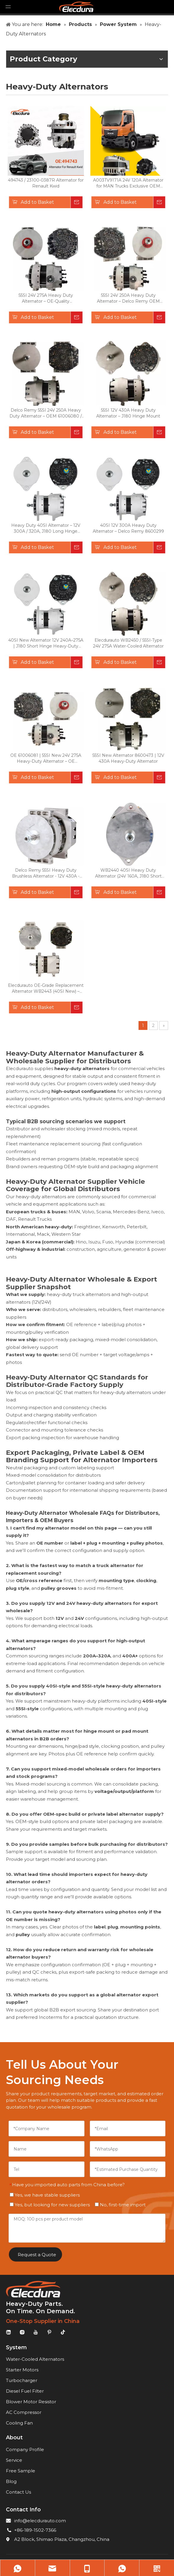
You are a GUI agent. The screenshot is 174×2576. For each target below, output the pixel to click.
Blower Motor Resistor (31, 2401)
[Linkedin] (8, 2331)
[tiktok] (63, 2331)
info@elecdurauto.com (40, 2520)
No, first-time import (120, 2204)
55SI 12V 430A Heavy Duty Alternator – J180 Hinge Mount (128, 413)
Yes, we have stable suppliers (45, 2195)
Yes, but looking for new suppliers (50, 2204)
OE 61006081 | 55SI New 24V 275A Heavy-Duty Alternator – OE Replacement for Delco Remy (45, 758)
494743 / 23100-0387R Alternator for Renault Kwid (46, 183)
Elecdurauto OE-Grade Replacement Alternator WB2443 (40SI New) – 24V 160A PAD (46, 988)
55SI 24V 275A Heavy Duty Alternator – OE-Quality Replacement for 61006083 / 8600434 (46, 298)
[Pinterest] (49, 2331)
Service (14, 2460)
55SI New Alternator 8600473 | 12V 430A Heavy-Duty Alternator (128, 758)
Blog (11, 2481)
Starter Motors (22, 2370)
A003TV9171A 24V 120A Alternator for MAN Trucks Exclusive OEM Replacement (128, 183)
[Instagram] (22, 2331)
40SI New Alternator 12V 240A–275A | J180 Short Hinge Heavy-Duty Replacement (45, 643)
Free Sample (20, 2471)
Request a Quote (37, 2254)
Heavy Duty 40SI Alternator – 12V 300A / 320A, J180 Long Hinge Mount (45, 528)
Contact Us (18, 2492)
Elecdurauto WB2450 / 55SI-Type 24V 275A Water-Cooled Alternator (128, 643)
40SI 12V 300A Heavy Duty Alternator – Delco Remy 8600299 (128, 528)
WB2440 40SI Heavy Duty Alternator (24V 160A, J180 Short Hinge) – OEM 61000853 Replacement (128, 873)
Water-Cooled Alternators (35, 2359)
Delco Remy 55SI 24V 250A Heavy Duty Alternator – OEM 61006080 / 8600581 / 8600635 (45, 413)
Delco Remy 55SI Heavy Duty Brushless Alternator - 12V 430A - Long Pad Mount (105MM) (45, 873)
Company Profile (25, 2449)
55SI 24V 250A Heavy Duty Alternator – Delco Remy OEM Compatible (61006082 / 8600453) (128, 298)
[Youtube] (35, 2331)
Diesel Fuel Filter (25, 2391)
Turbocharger (21, 2380)
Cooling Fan (19, 2423)
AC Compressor (23, 2412)
